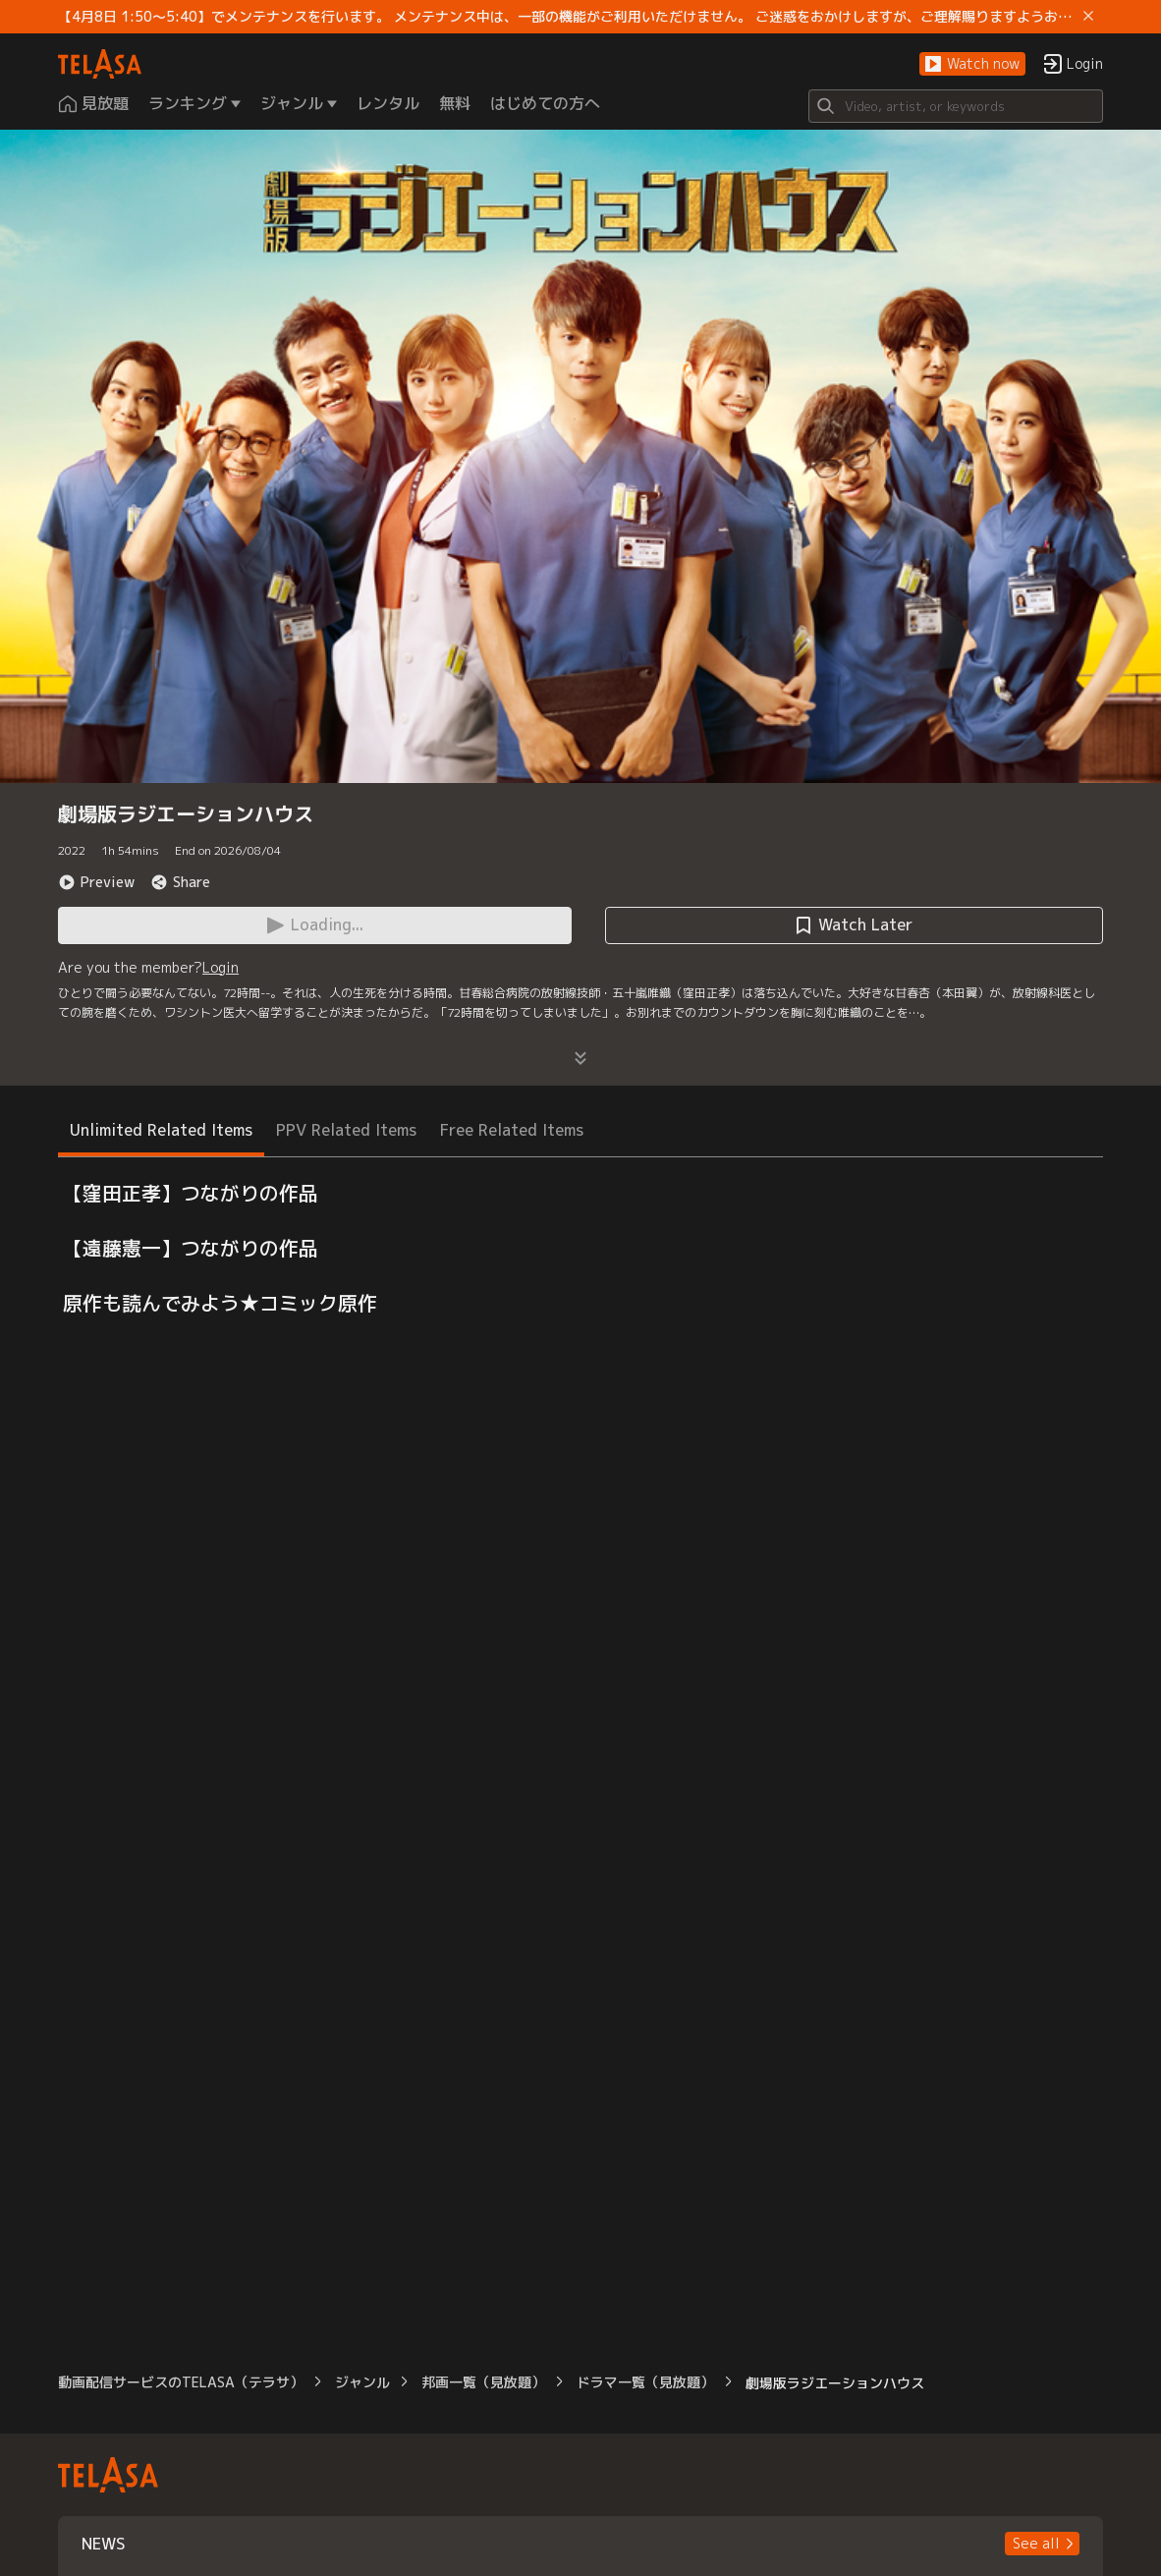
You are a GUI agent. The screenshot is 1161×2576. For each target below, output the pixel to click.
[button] (972, 64)
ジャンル (362, 2382)
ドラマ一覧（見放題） (645, 2382)
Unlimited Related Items (161, 1130)
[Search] (955, 106)
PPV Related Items (346, 1130)
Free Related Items (511, 1130)
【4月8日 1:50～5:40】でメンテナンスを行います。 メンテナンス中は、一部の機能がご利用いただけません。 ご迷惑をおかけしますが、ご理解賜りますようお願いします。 (567, 17)
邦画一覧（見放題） (483, 2382)
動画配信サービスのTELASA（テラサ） (181, 2382)
